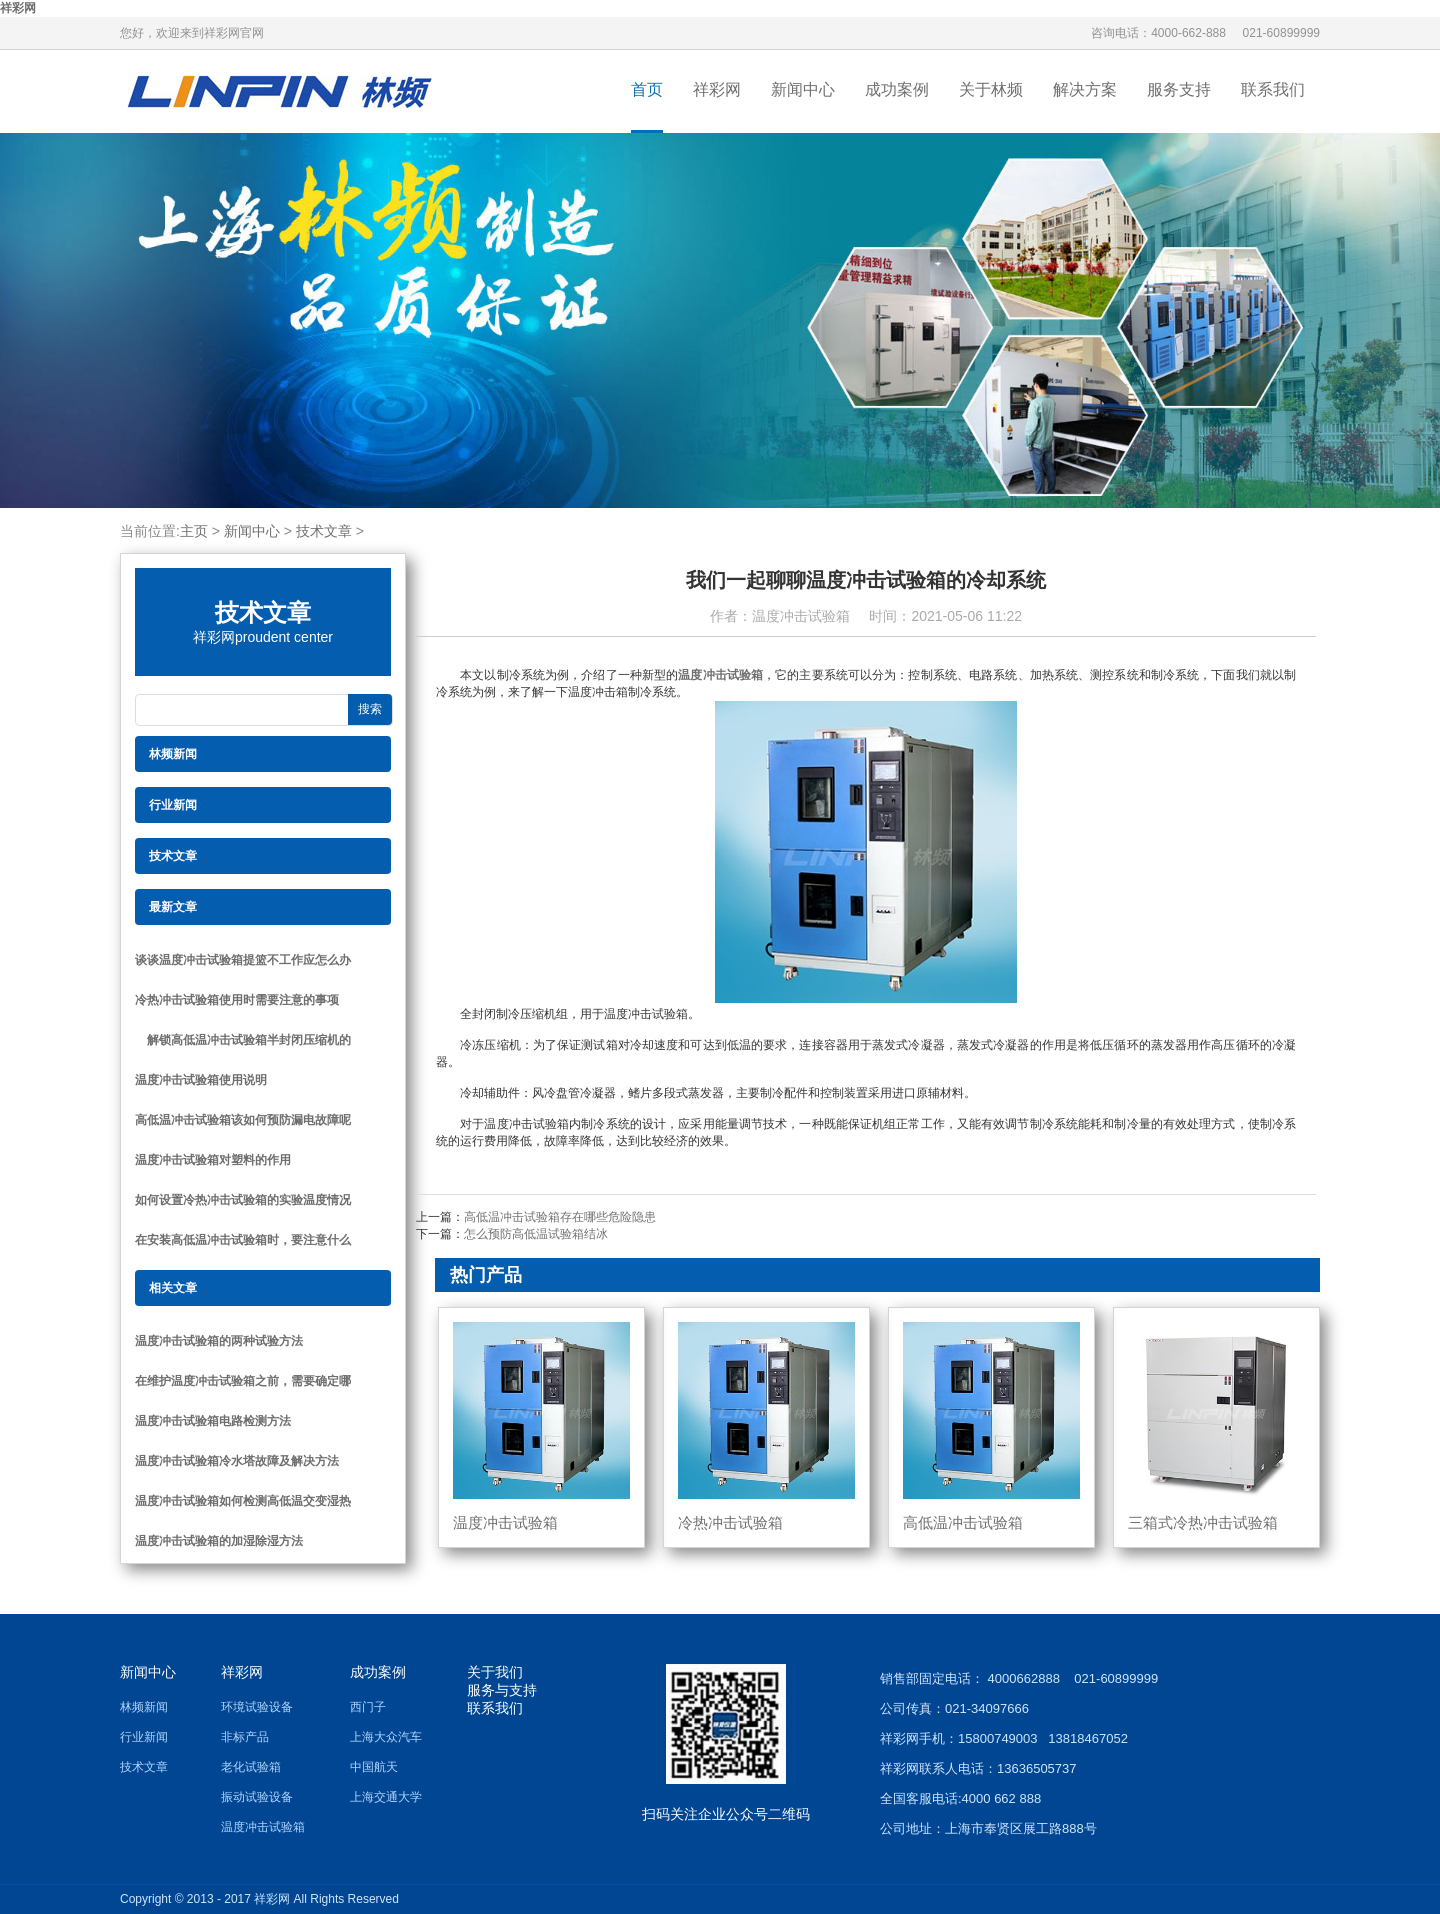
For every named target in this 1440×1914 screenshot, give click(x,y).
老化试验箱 (251, 1767)
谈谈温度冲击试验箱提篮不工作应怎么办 (243, 960)
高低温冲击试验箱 (963, 1522)
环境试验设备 (257, 1707)
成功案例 (897, 89)
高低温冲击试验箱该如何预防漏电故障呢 (243, 1120)
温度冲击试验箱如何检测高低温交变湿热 (243, 1501)
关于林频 (991, 89)
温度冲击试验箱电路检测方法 (213, 1421)
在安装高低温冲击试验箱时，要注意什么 (243, 1240)
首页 (647, 89)
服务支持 (1179, 89)
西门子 (368, 1707)
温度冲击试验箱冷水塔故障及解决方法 (237, 1461)
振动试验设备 (257, 1797)
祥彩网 (18, 8)
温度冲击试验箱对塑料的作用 (213, 1160)
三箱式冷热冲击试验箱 (1203, 1522)
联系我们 (1273, 89)
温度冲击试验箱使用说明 (201, 1080)
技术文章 (324, 531)
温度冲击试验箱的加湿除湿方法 (219, 1541)
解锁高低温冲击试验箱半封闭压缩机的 (243, 1040)
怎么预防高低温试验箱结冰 (536, 1234)
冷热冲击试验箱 (730, 1522)
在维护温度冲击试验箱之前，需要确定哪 (243, 1381)
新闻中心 (803, 89)
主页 (194, 531)
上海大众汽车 (386, 1737)
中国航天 (374, 1767)
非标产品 (245, 1737)
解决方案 (1085, 89)
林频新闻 (144, 1707)
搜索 (370, 709)
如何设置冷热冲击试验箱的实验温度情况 (243, 1200)
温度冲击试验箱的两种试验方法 (219, 1341)
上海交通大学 (386, 1797)
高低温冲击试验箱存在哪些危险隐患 (560, 1217)
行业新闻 (144, 1737)
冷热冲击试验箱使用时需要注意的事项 (237, 1000)
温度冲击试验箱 (720, 675)
